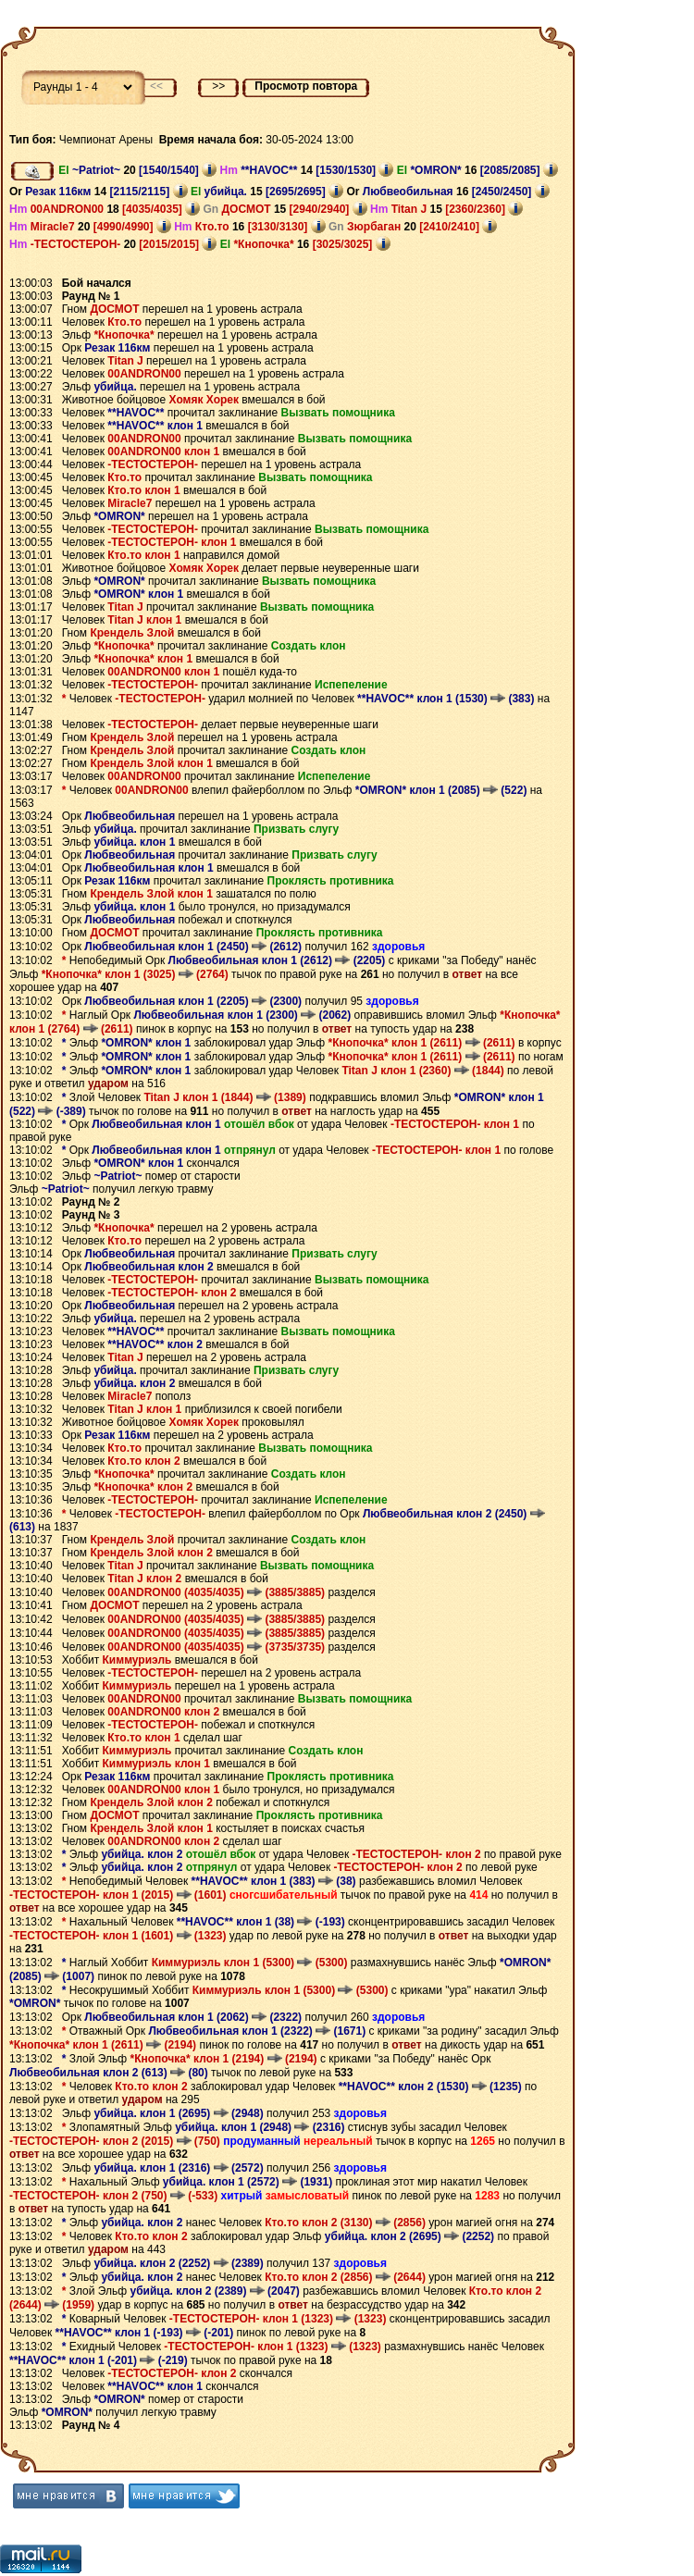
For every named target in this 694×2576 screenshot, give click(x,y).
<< (156, 86)
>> (218, 86)
